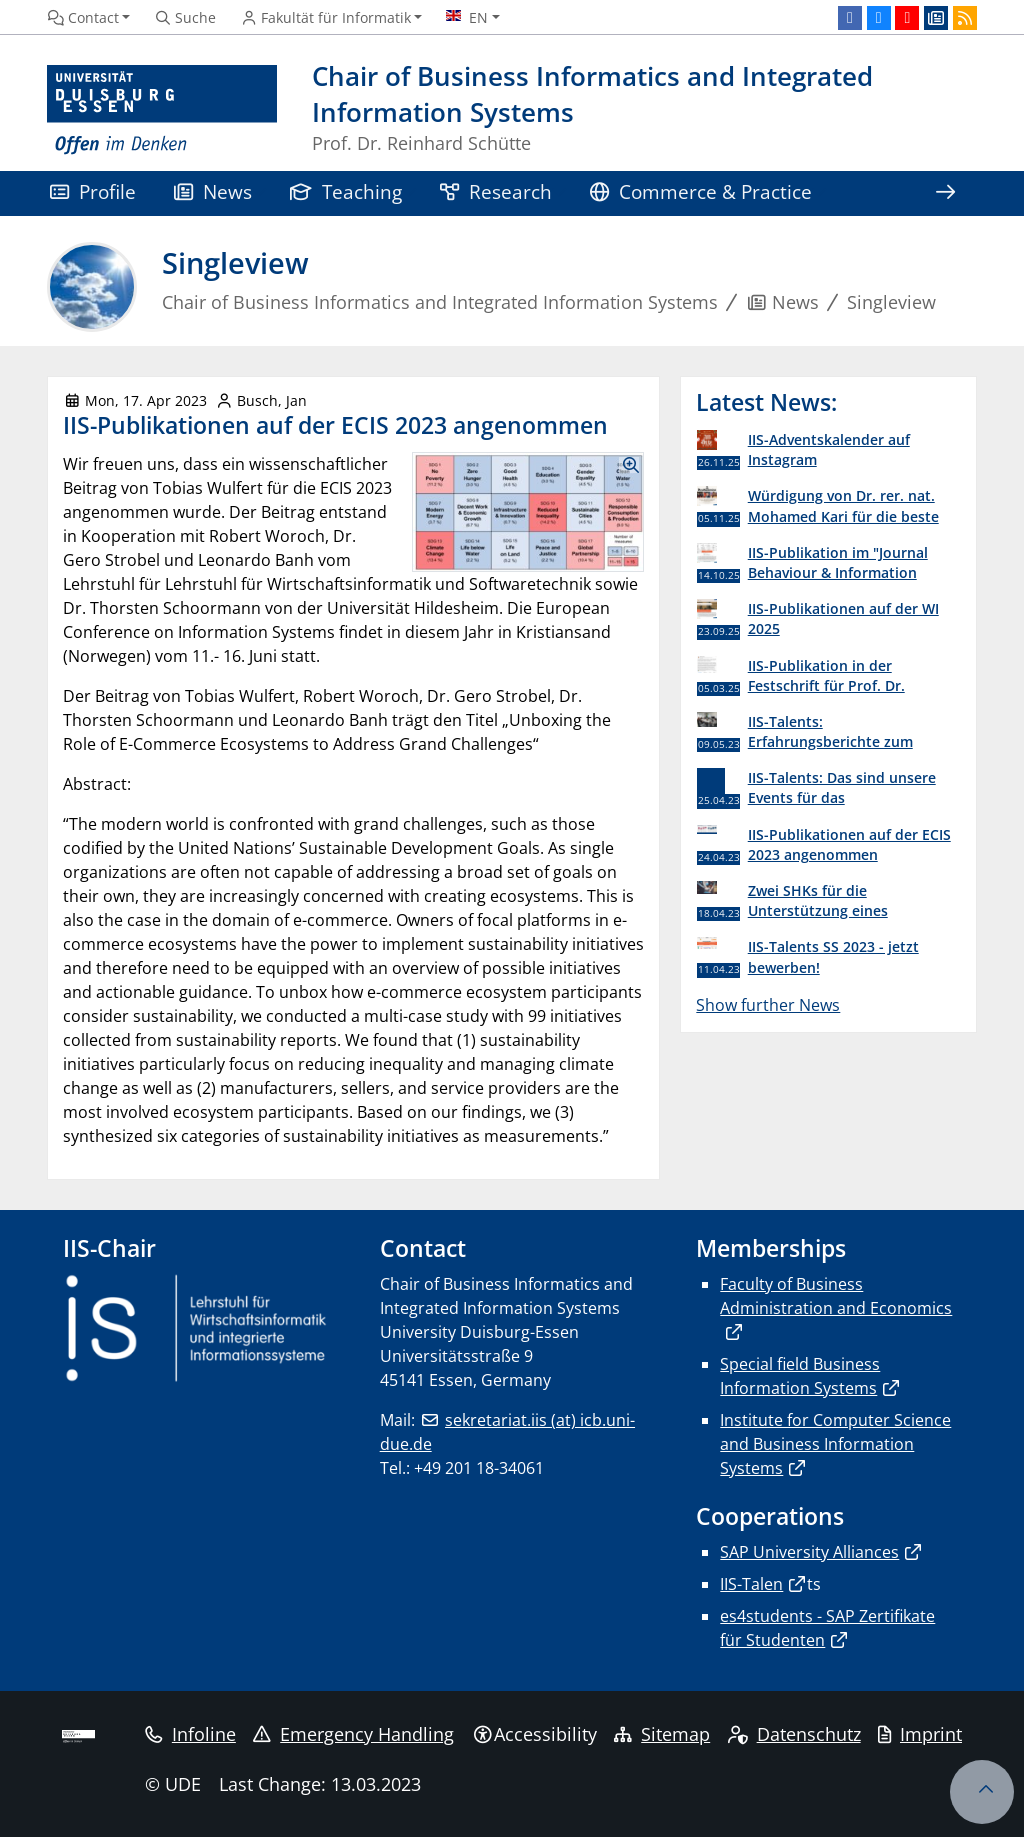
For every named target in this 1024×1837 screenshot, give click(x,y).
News (213, 191)
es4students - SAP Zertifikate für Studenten (827, 1628)
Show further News (768, 1005)
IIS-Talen (751, 1584)
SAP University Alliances (809, 1552)
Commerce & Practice (701, 191)
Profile (93, 191)
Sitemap (662, 1734)
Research (496, 191)
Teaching (346, 191)
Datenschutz (794, 1734)
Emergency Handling (353, 1734)
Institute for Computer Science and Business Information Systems (835, 1444)
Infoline (190, 1734)
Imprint (920, 1734)
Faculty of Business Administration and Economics (836, 1296)
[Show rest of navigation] (945, 193)
